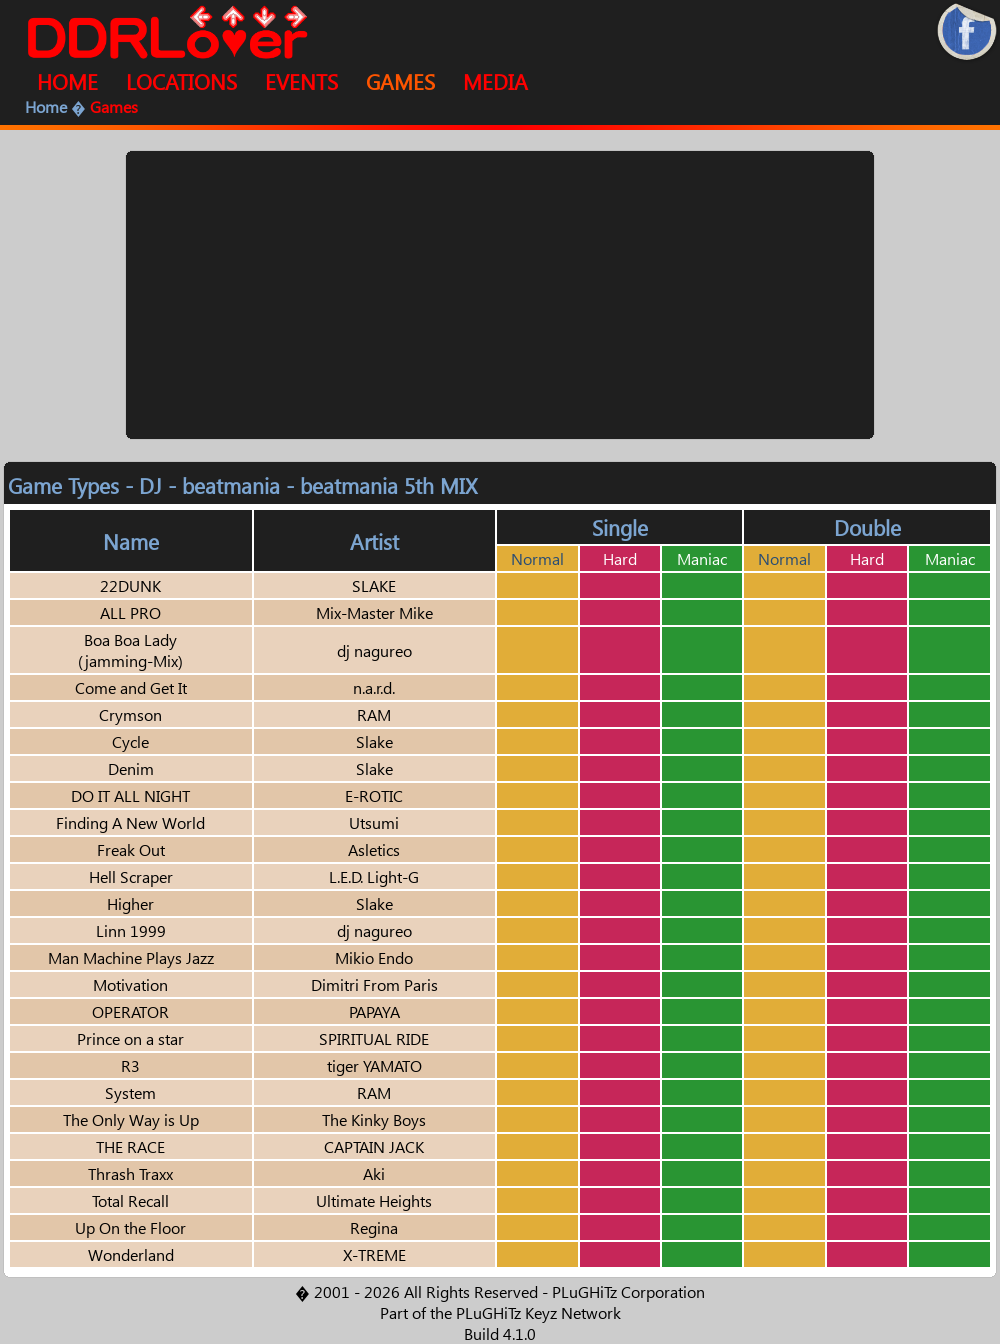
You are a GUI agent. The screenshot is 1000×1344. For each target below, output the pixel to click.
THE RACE (130, 1146)
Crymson (130, 714)
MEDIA (495, 81)
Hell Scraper (131, 876)
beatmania (231, 485)
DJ (150, 485)
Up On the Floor (130, 1227)
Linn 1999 (131, 930)
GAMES (400, 81)
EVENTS (301, 81)
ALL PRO (130, 612)
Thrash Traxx (130, 1173)
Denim (131, 768)
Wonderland (131, 1254)
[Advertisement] (500, 295)
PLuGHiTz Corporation (628, 1291)
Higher (130, 903)
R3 (130, 1065)
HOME (67, 81)
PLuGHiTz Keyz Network (538, 1312)
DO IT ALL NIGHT (130, 795)
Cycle (130, 741)
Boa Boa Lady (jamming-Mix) (130, 650)
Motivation (130, 984)
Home (46, 106)
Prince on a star (130, 1038)
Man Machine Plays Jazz (131, 957)
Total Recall (130, 1200)
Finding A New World (130, 822)
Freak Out (131, 849)
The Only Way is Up (131, 1119)
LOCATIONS (181, 81)
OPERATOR (130, 1011)
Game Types (63, 485)
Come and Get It (131, 687)
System (130, 1092)
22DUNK (130, 585)
